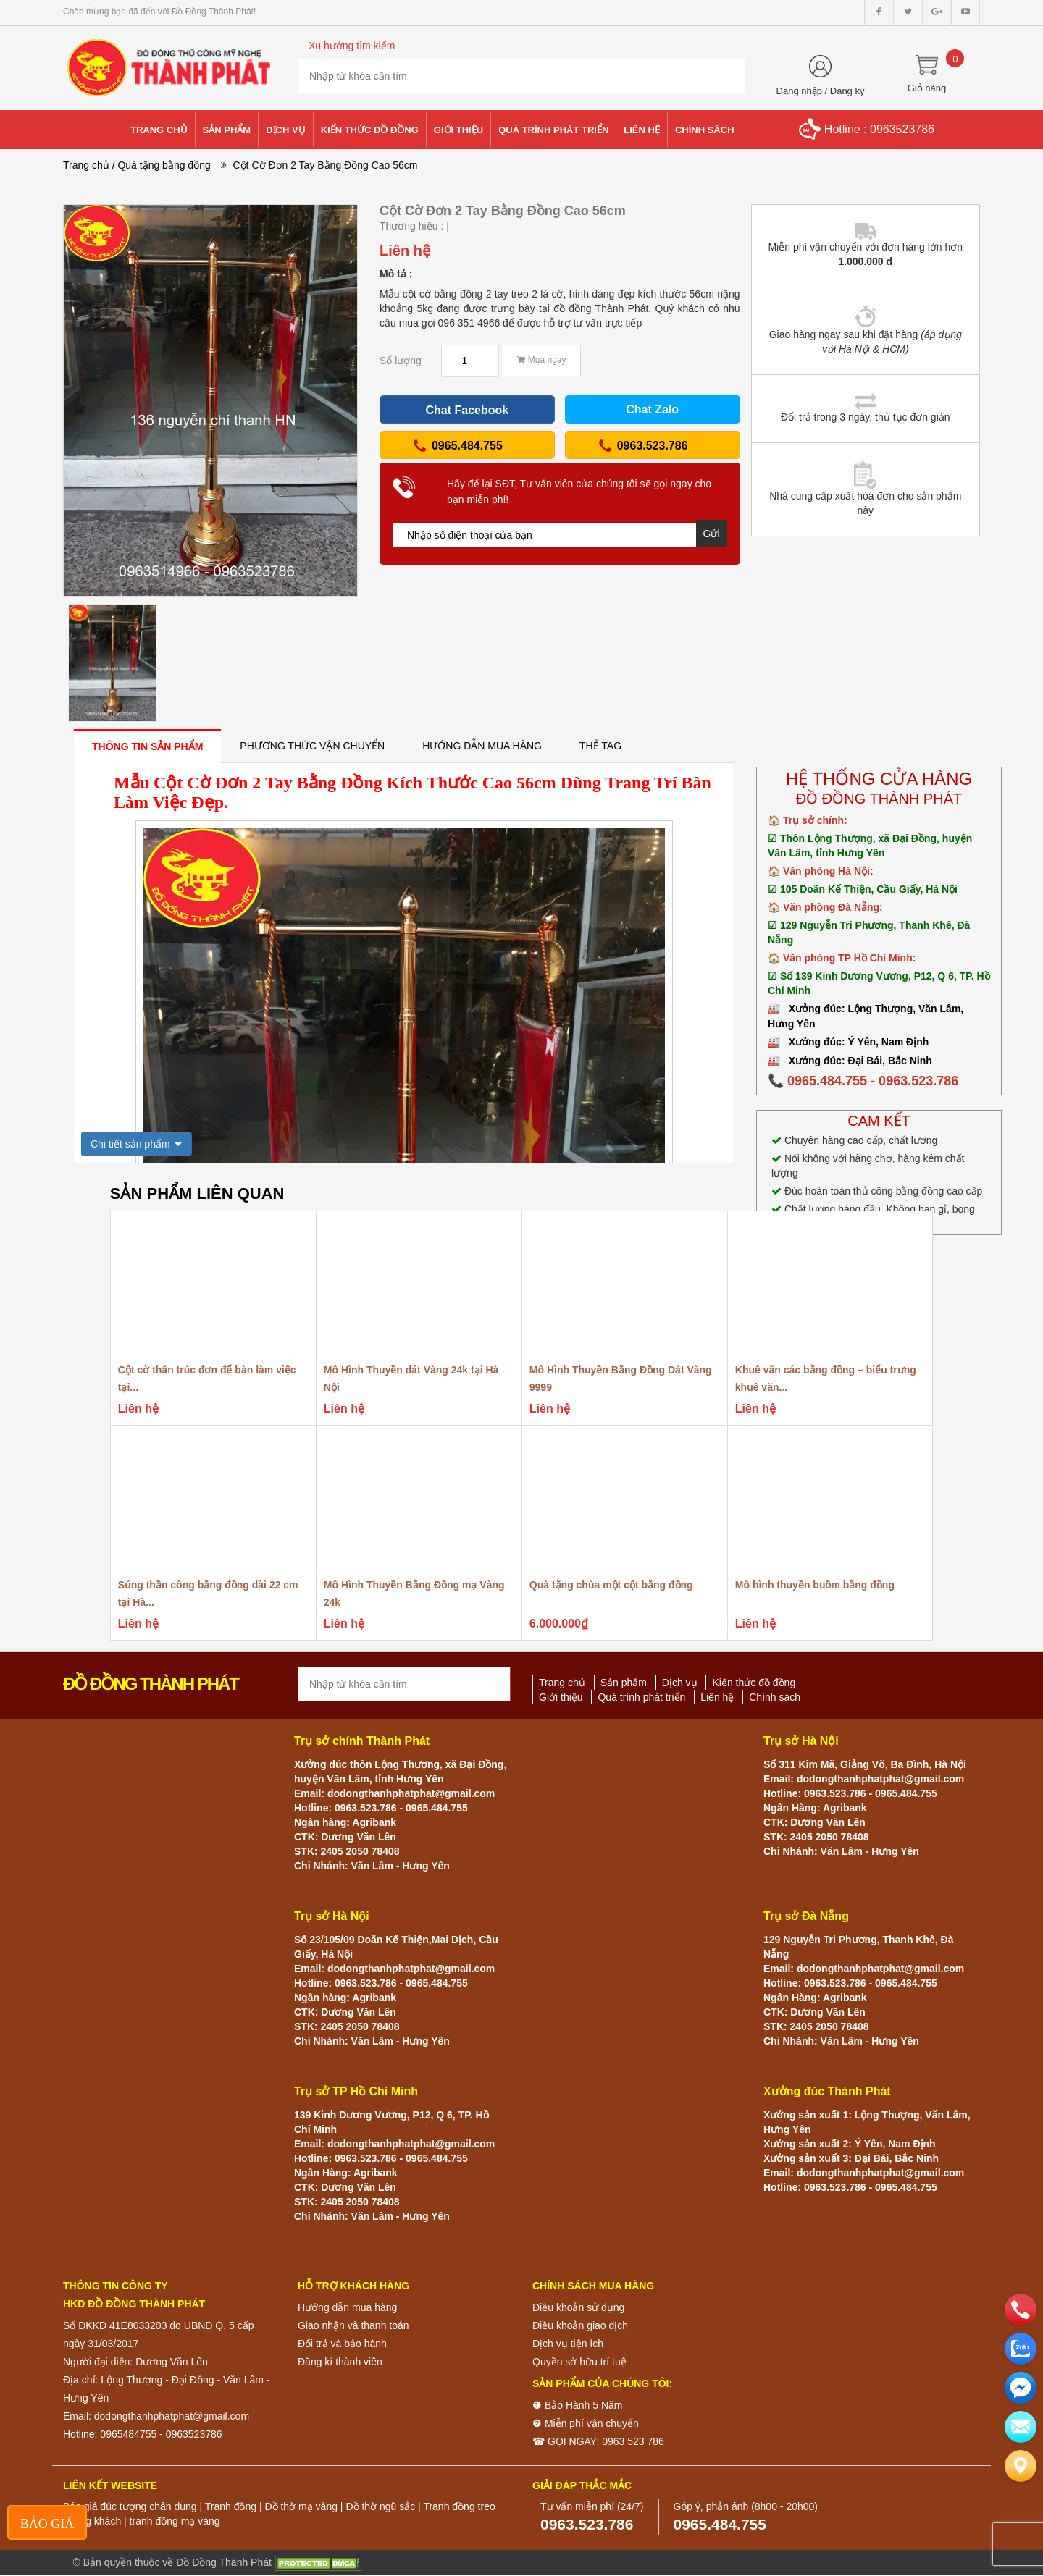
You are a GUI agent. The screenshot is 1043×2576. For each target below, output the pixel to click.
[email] (1020, 2388)
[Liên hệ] (1020, 2466)
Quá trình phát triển (641, 1697)
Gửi (711, 533)
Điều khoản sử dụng (578, 2307)
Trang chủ (86, 165)
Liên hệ (717, 1697)
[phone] (1020, 2309)
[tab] (147, 746)
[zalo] (1020, 2349)
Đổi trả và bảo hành (342, 2343)
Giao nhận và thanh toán (353, 2325)
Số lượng (401, 360)
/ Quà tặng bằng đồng (161, 165)
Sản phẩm (623, 1682)
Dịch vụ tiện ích (567, 2343)
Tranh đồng (230, 2506)
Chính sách (774, 1697)
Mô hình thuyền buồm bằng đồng (815, 1585)
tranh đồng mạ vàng (175, 2521)
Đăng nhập (799, 90)
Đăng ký (847, 90)
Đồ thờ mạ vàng (300, 2506)
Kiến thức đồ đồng (753, 1682)
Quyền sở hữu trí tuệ (579, 2361)
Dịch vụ (680, 1682)
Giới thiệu (561, 1697)
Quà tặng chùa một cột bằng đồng (611, 1585)
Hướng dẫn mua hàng (347, 2307)
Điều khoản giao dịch (580, 2325)
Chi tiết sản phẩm (130, 1144)
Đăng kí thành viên (340, 2361)
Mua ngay (541, 360)
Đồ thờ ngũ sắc (380, 2506)
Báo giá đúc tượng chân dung (130, 2506)
